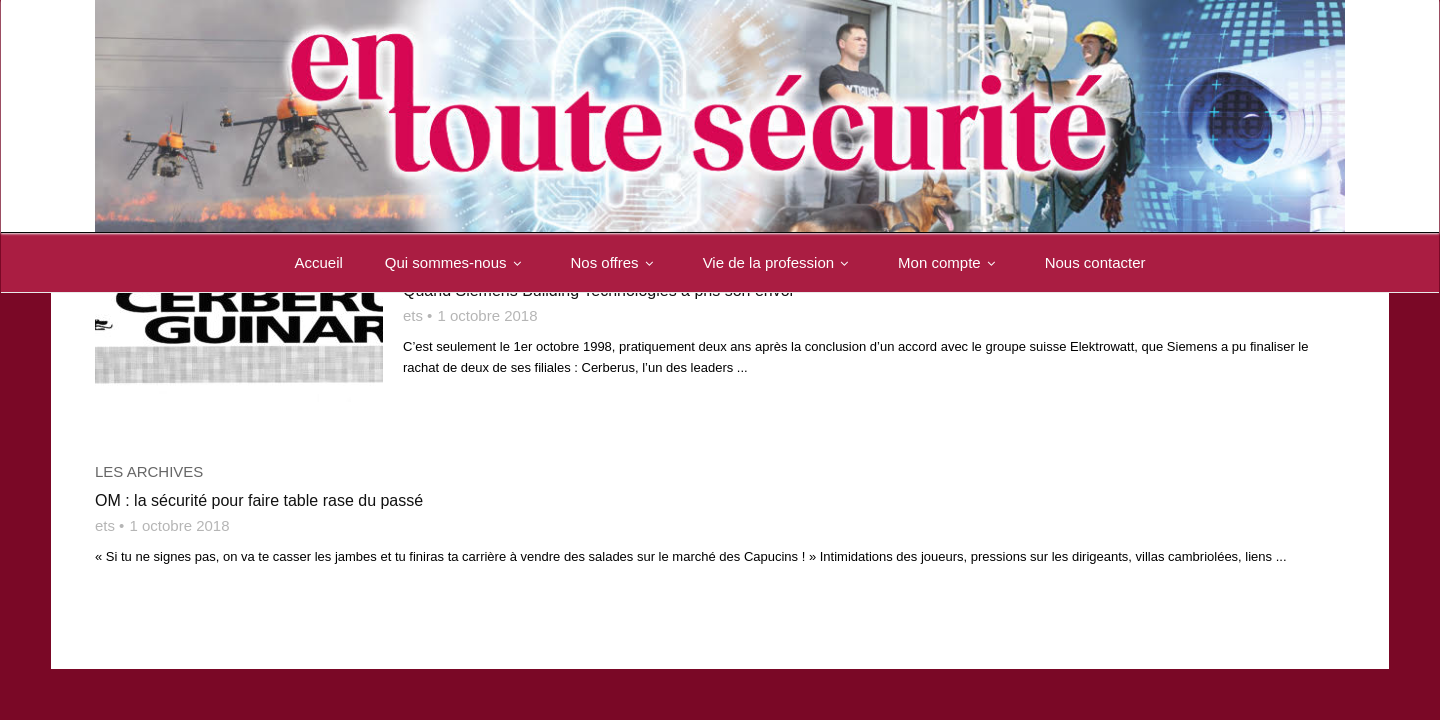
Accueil (318, 262)
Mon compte (950, 262)
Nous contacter (1095, 262)
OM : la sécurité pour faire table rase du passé (259, 500)
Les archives (149, 471)
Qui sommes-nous (457, 262)
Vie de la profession (779, 262)
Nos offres (616, 262)
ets (413, 315)
